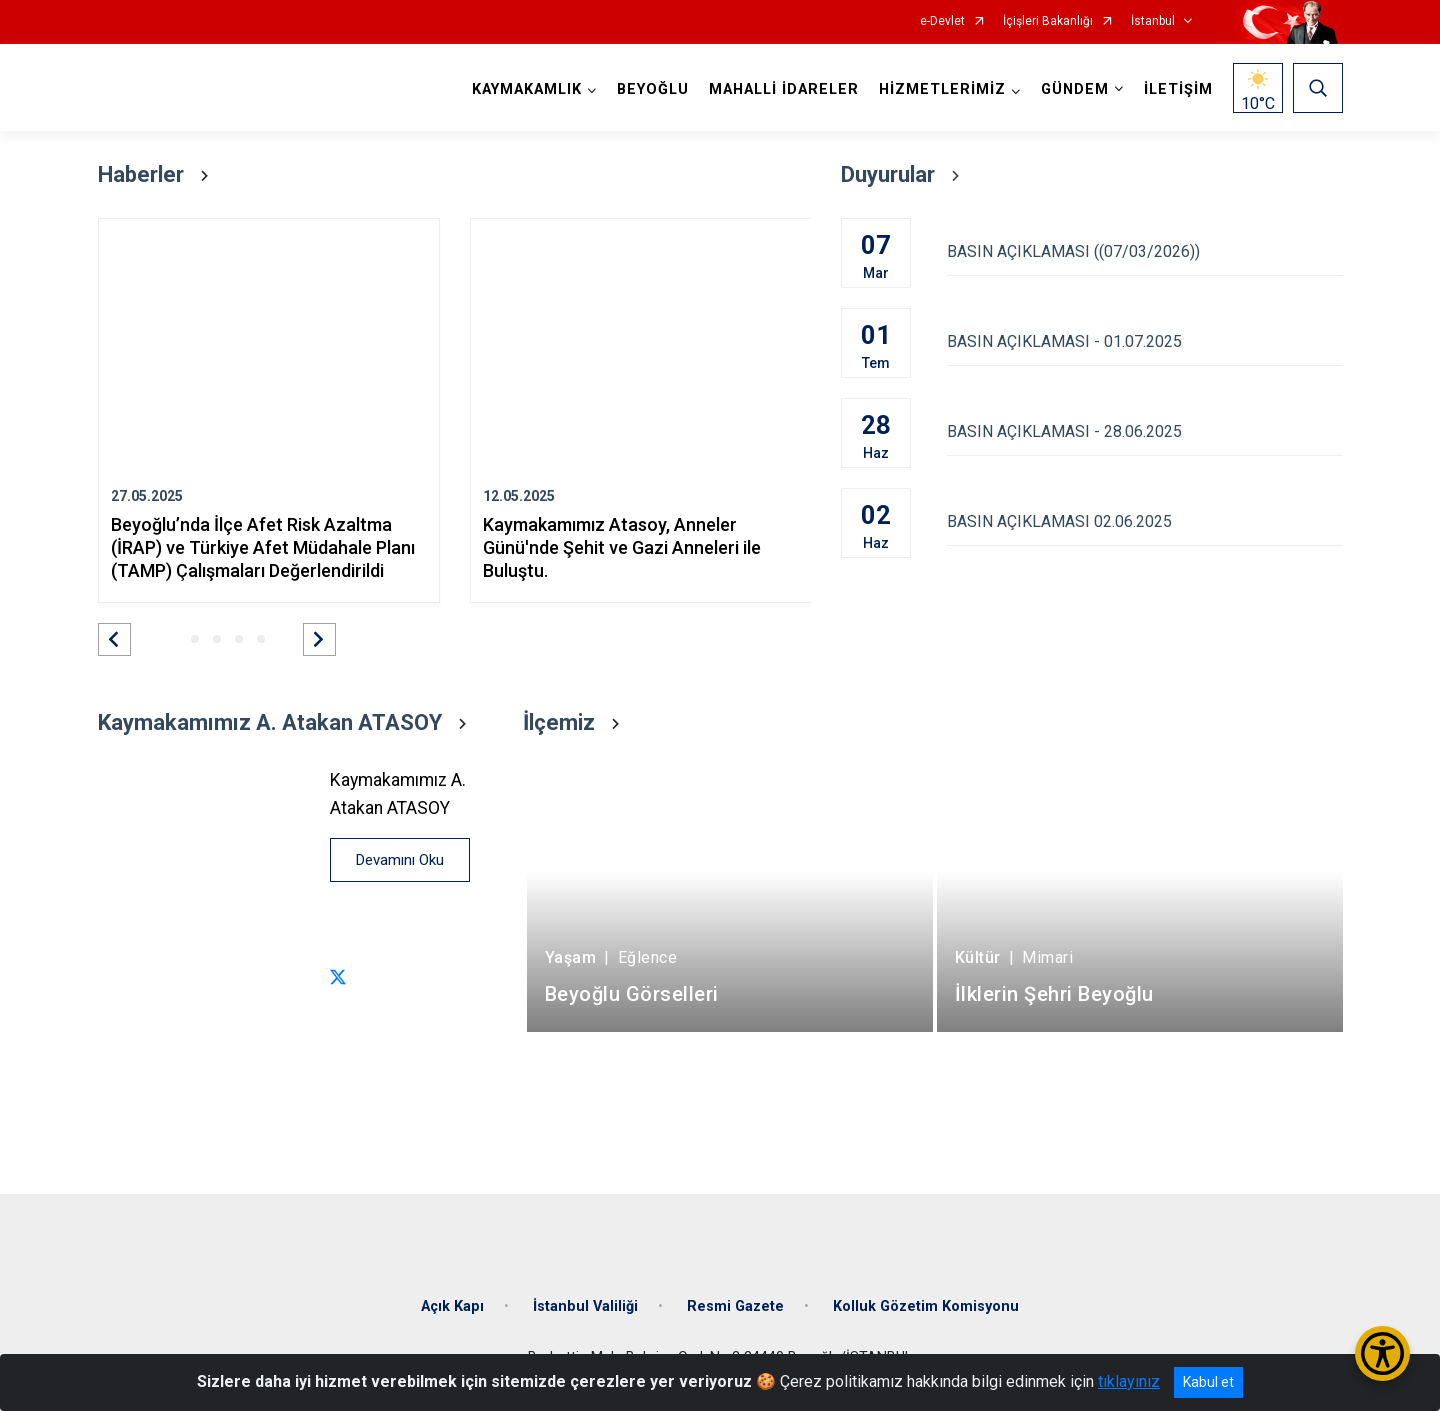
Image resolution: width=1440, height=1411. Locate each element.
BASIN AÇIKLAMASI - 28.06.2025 (1144, 431)
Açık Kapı (452, 1306)
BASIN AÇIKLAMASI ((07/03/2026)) (1144, 251)
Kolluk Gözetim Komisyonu (926, 1306)
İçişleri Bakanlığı (1048, 21)
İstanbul (1153, 21)
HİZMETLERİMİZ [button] (942, 89)
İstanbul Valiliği (585, 1306)
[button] (114, 639)
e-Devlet (942, 21)
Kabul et (1208, 1382)
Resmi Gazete (735, 1306)
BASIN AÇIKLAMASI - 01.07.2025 (1144, 341)
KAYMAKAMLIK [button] (527, 89)
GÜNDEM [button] (1075, 89)
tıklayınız (1129, 1381)
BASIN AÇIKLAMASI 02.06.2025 (1144, 521)
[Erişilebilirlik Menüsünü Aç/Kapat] (1382, 1353)
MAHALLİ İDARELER (784, 89)
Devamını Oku (400, 860)
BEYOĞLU (653, 89)
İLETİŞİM (1178, 89)
